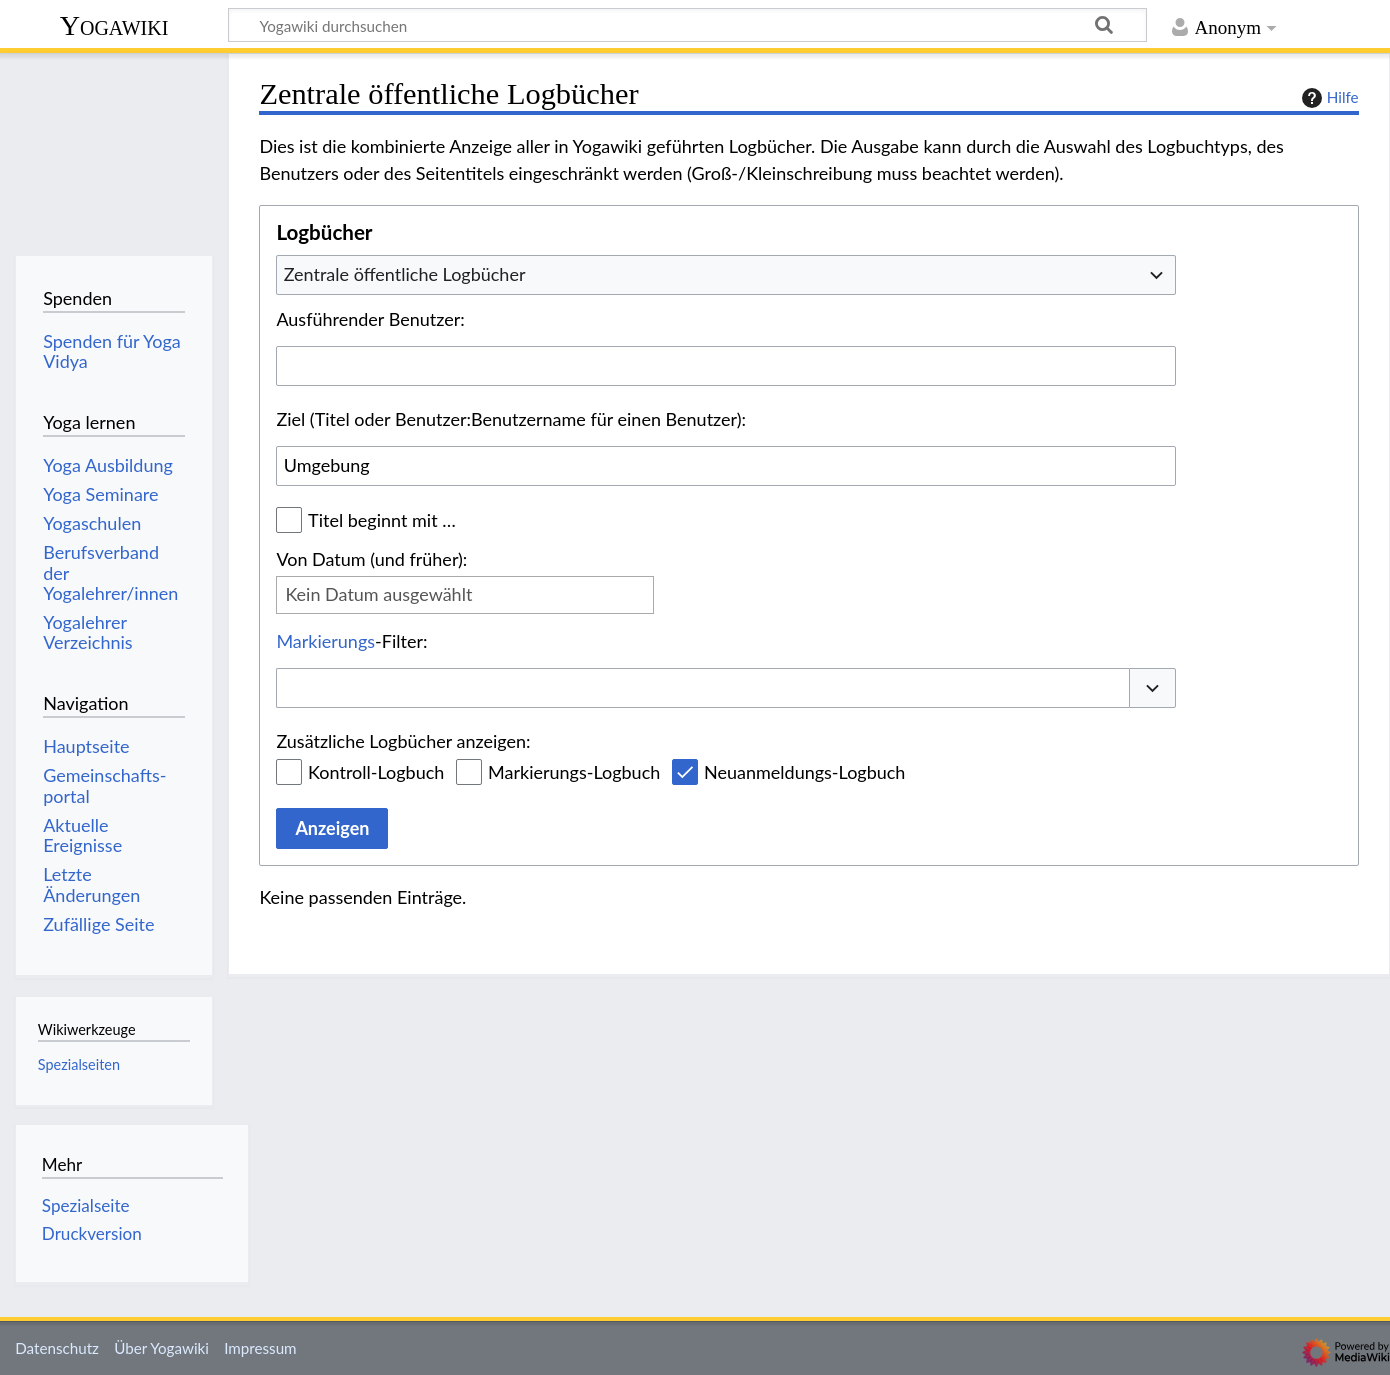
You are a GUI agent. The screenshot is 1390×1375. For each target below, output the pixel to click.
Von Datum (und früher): (371, 559)
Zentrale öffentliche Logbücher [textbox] (405, 274)
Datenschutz (57, 1348)
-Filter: (351, 641)
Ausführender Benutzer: (370, 319)
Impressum (260, 1348)
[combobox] (726, 275)
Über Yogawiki (161, 1348)
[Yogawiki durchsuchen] (687, 25)
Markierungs (325, 641)
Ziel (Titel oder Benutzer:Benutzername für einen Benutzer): (511, 419)
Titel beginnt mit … (382, 520)
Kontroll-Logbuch (376, 772)
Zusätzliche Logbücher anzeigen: (403, 741)
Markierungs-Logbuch (574, 772)
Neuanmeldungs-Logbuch (804, 772)
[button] (1153, 688)
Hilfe (1328, 98)
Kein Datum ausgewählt (378, 594)
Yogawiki (114, 25)
